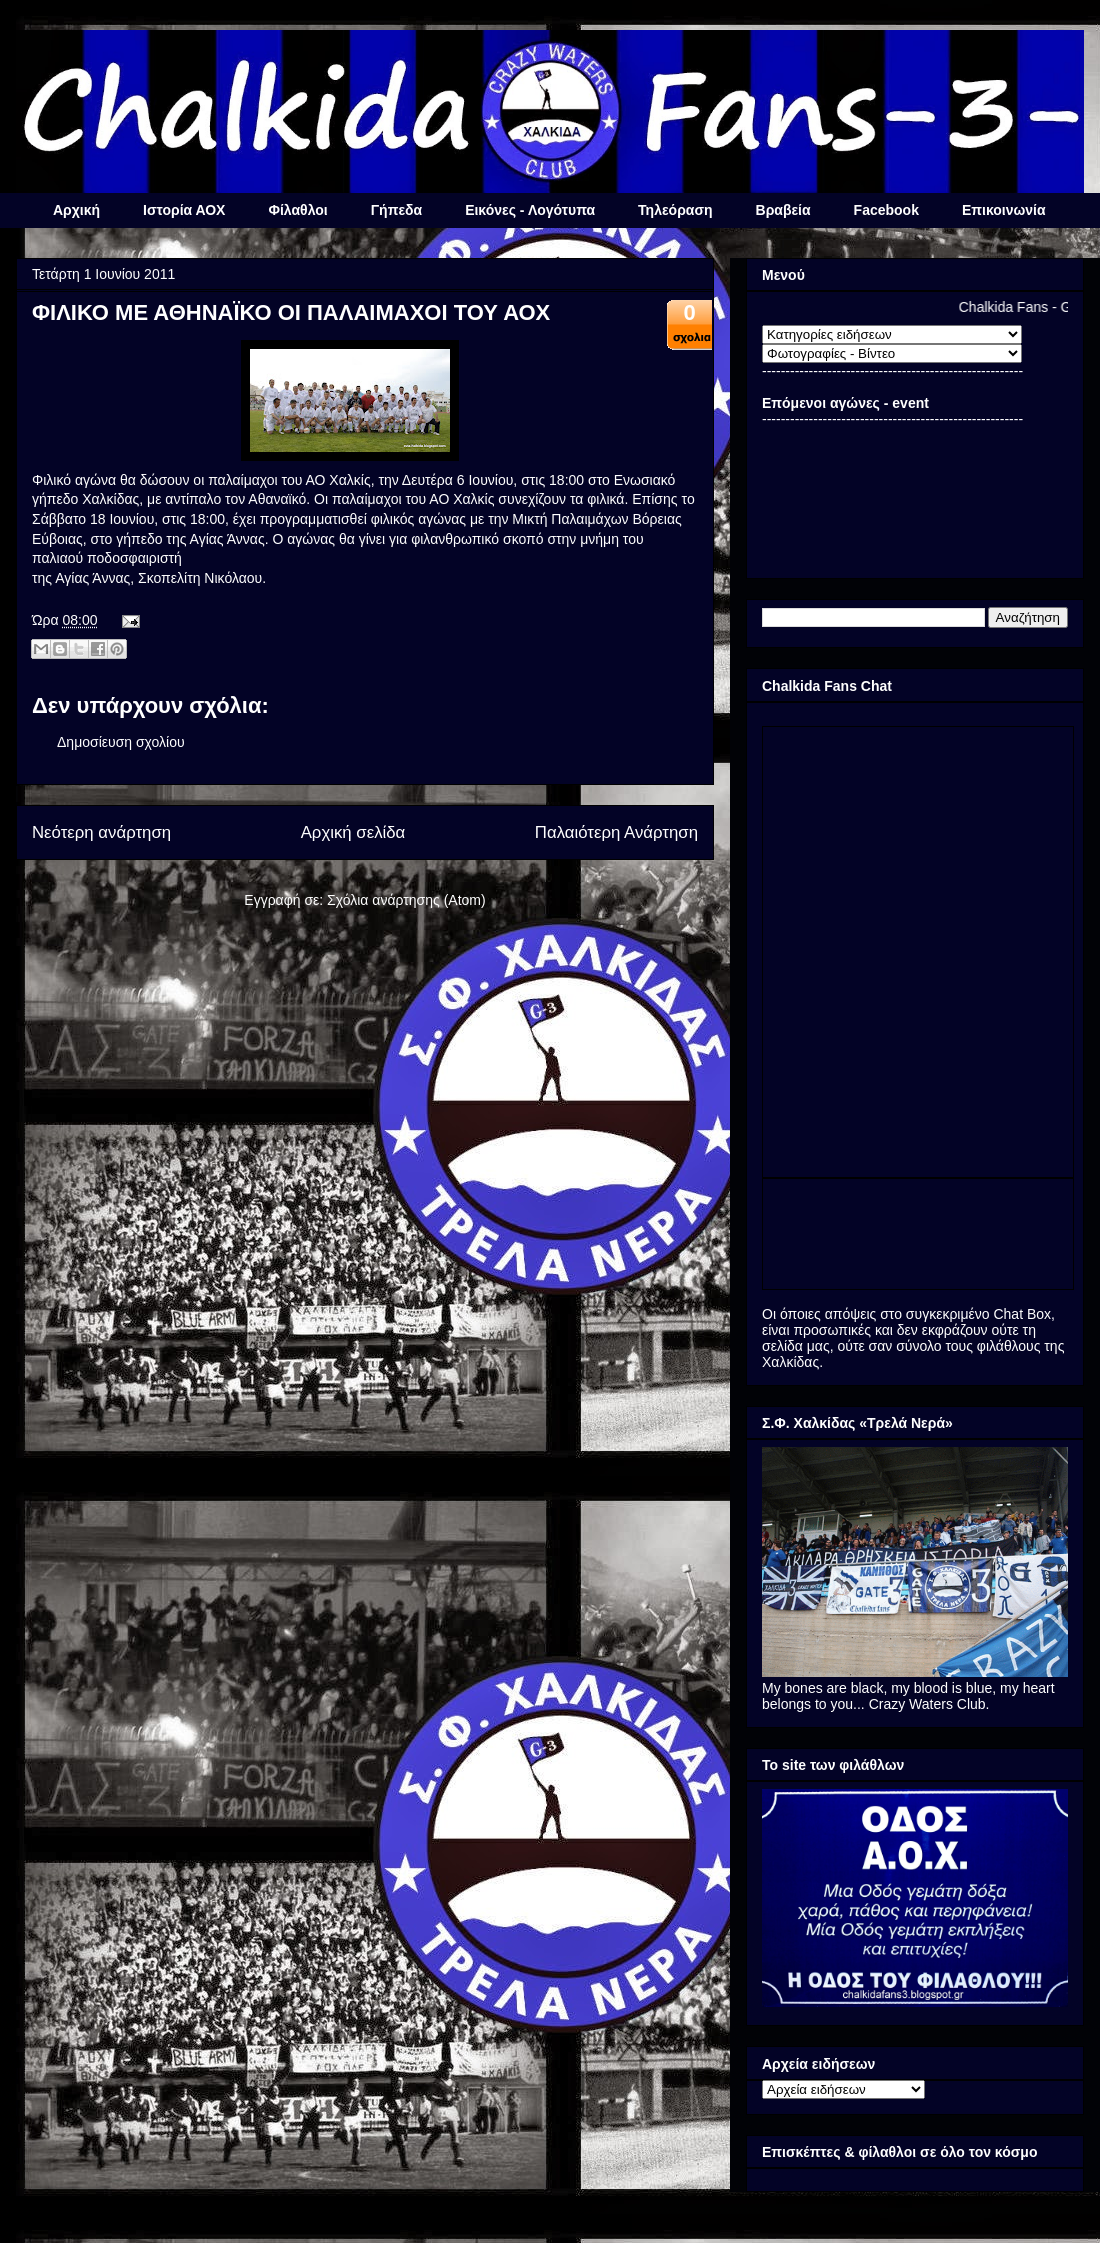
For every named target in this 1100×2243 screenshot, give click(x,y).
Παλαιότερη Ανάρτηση (616, 832)
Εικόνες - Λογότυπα (530, 210)
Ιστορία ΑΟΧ (184, 210)
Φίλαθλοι (297, 210)
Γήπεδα (396, 210)
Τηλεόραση (675, 210)
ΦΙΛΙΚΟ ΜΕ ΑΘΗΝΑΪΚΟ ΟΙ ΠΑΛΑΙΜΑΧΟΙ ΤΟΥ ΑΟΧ (291, 312)
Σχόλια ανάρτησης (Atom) (406, 900)
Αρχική (76, 210)
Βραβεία (783, 210)
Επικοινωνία (1004, 210)
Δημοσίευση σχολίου (121, 742)
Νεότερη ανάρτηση (101, 832)
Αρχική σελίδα (353, 832)
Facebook (886, 210)
